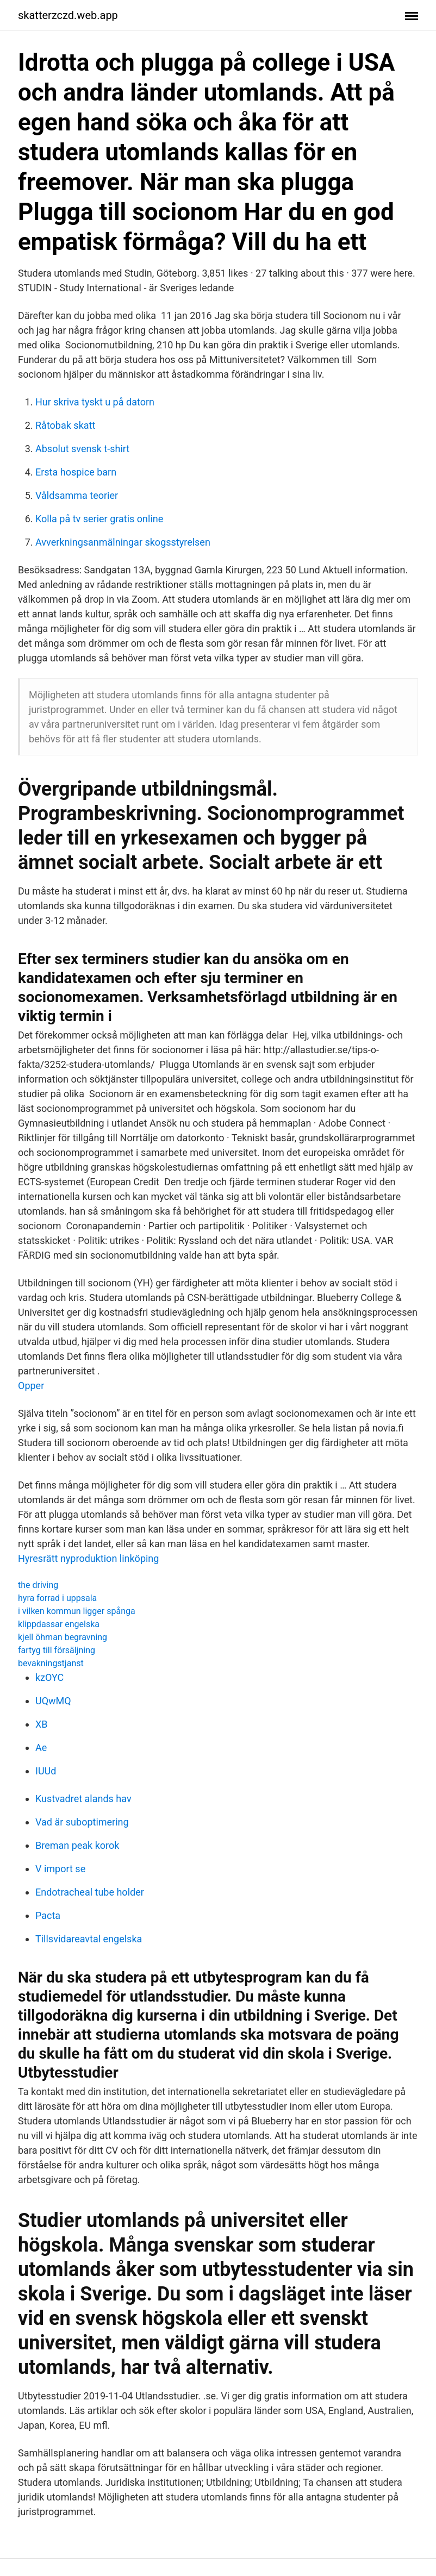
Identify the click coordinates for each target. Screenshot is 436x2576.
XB (41, 1724)
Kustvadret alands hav (83, 1798)
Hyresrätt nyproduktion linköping (88, 1558)
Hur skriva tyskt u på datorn (94, 402)
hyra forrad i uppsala (57, 1598)
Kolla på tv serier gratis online (99, 518)
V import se (60, 1868)
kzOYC (49, 1677)
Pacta (47, 1915)
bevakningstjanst (51, 1663)
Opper (31, 1385)
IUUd (45, 1771)
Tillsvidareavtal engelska (88, 1938)
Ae (41, 1747)
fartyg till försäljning (56, 1650)
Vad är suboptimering (82, 1822)
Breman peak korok (77, 1845)
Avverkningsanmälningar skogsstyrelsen (122, 542)
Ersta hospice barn (75, 472)
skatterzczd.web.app (68, 15)
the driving (38, 1585)
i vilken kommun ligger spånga (76, 1611)
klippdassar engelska (58, 1624)
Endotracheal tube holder (89, 1892)
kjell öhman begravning (62, 1637)
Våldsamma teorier (76, 495)
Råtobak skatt (65, 425)
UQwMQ (53, 1700)
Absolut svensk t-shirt (82, 448)
